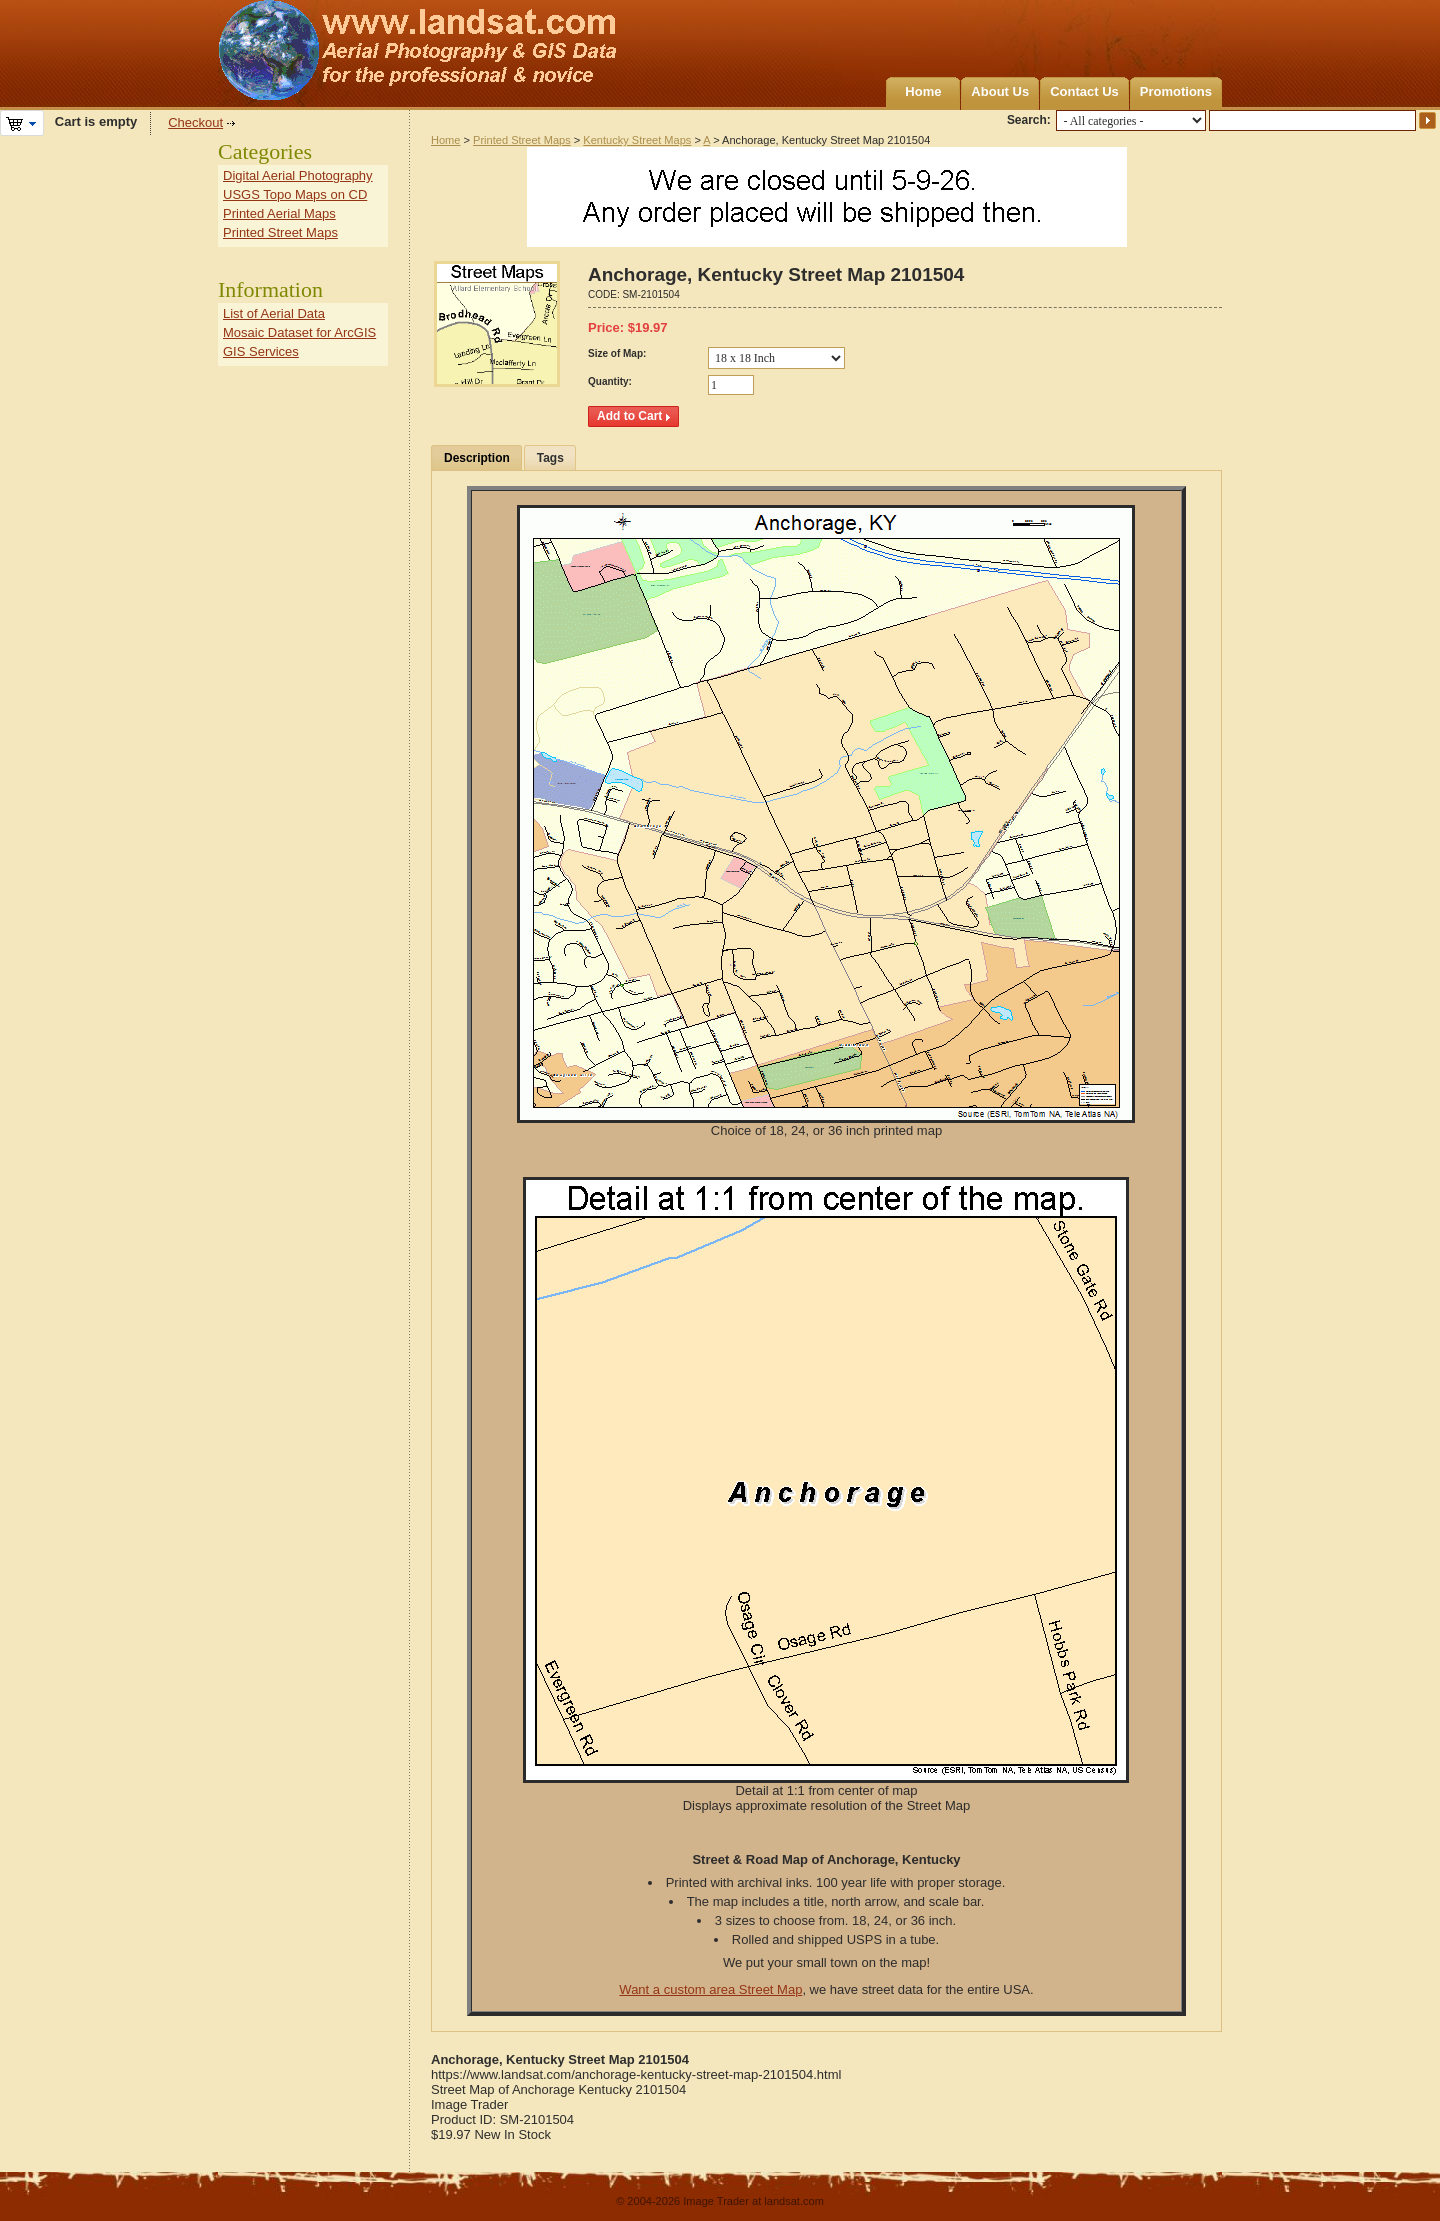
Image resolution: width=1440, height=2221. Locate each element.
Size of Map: (617, 353)
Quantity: (610, 381)
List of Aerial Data (274, 313)
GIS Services (261, 351)
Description (477, 458)
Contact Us (1084, 91)
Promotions (1176, 91)
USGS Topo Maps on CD (295, 194)
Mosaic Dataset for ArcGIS (299, 332)
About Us (1000, 91)
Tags (550, 458)
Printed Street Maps (522, 140)
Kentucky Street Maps (637, 140)
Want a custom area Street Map (710, 1989)
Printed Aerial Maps (279, 213)
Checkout (195, 122)
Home (923, 91)
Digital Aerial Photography (298, 175)
